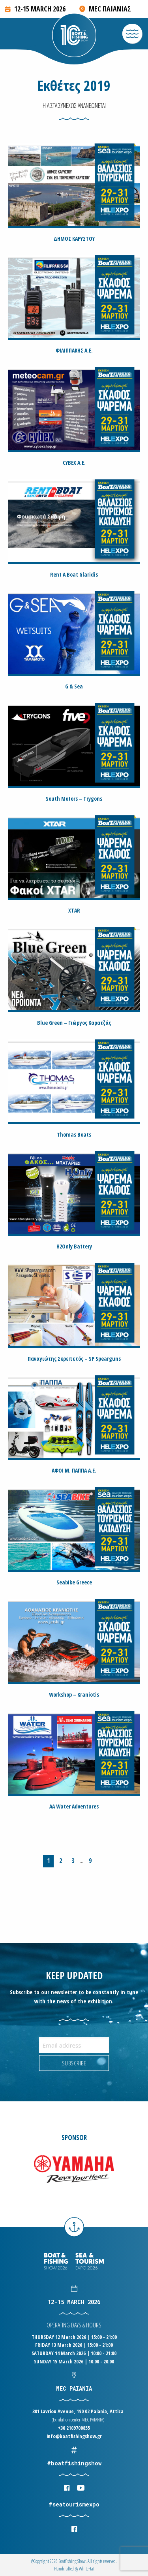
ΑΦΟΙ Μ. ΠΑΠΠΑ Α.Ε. (74, 1470)
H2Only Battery (74, 1246)
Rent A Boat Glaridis (74, 574)
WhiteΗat (86, 2568)
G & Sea (74, 686)
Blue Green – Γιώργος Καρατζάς (74, 1022)
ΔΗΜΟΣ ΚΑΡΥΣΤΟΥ (74, 238)
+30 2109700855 (74, 2427)
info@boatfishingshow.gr (74, 2436)
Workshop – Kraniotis (74, 1694)
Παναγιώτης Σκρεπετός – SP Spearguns (74, 1358)
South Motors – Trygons (74, 798)
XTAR (74, 910)
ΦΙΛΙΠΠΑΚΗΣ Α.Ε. (74, 350)
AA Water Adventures (74, 1806)
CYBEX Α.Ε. (74, 462)
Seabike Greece (74, 1582)
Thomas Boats (74, 1134)
